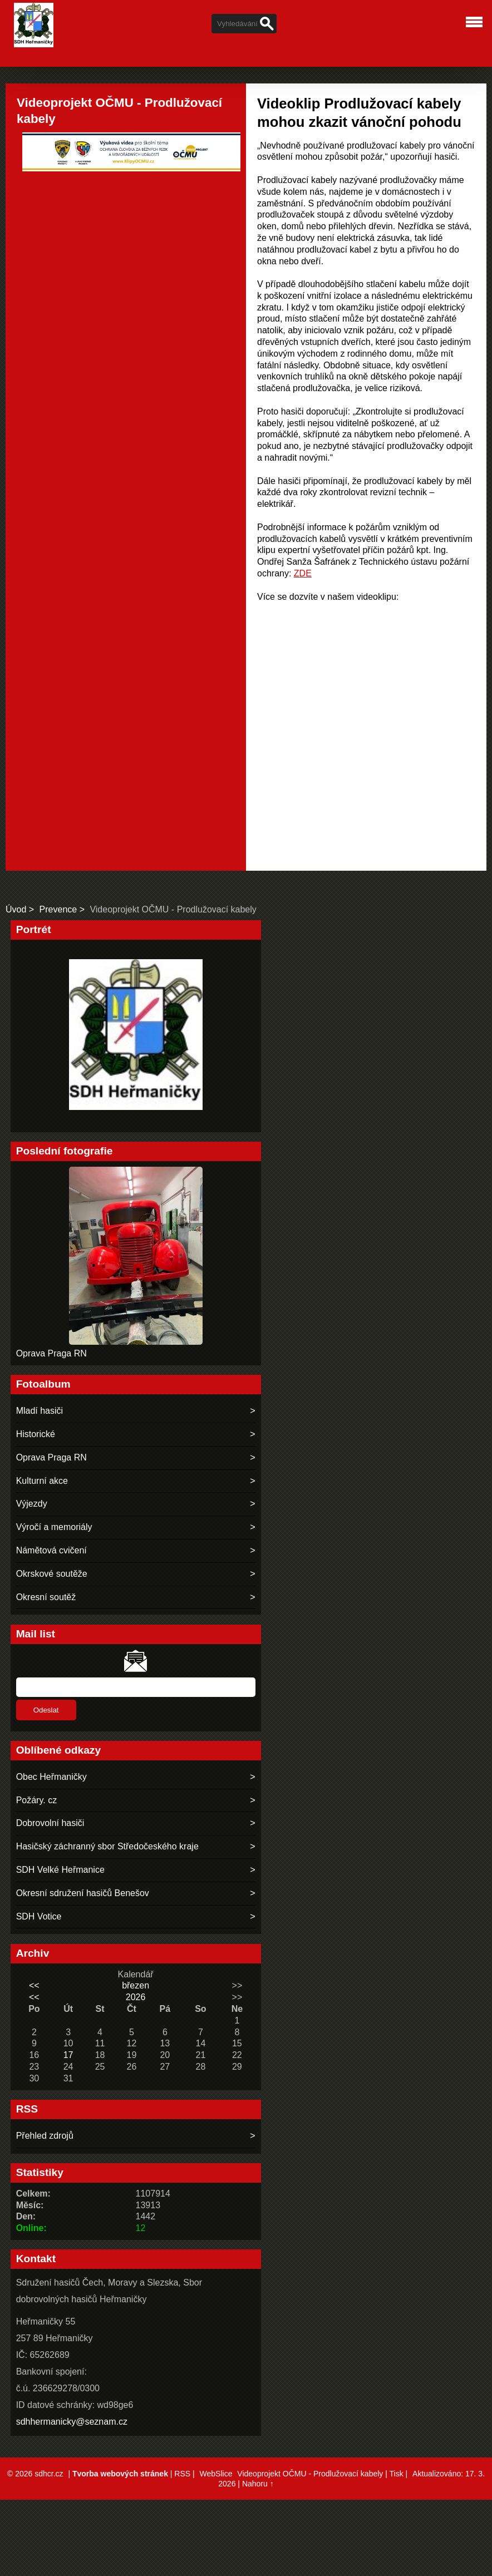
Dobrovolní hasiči (50, 1823)
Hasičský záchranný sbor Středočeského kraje (107, 1846)
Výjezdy (31, 1503)
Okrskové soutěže (51, 1573)
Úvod (16, 909)
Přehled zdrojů (44, 2135)
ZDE (303, 573)
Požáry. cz (36, 1800)
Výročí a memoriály (54, 1527)
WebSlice (216, 2473)
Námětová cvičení (51, 1550)
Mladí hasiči (39, 1410)
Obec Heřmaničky (51, 1777)
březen (135, 1985)
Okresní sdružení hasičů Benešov (82, 1893)
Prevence (58, 909)
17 (68, 2055)
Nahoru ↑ (258, 2483)
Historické (35, 1434)
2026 (136, 1997)
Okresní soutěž (46, 1597)
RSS (182, 2473)
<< (34, 1985)
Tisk (396, 2473)
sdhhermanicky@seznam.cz (71, 2421)
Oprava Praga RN (51, 1353)
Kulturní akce (42, 1481)
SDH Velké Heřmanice (60, 1869)
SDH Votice (39, 1916)
